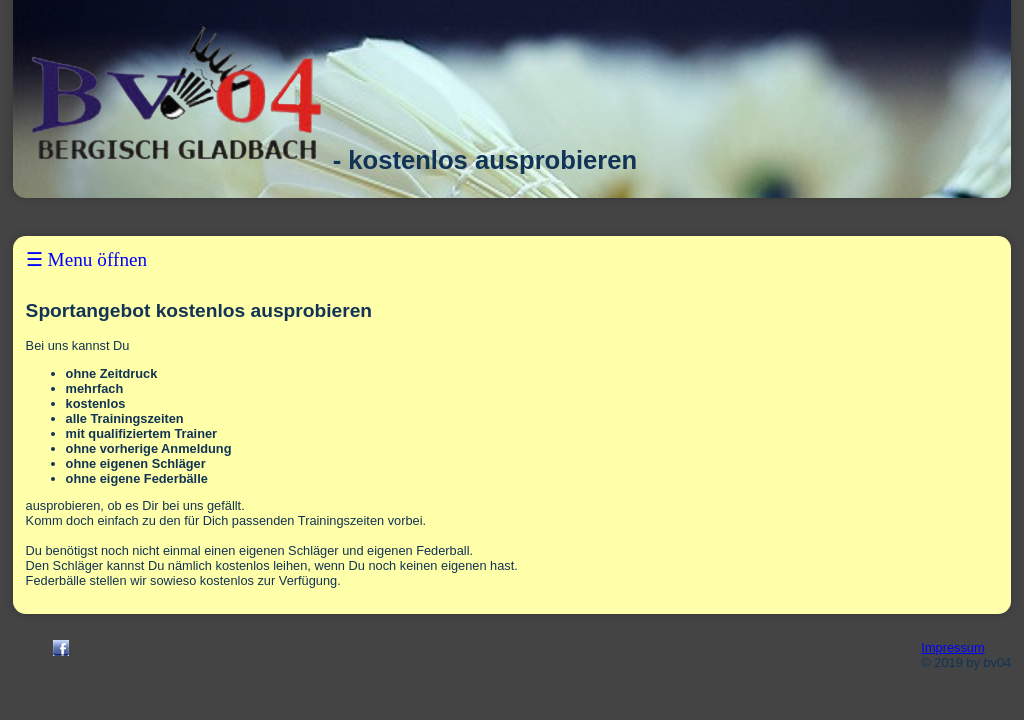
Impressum (952, 647)
